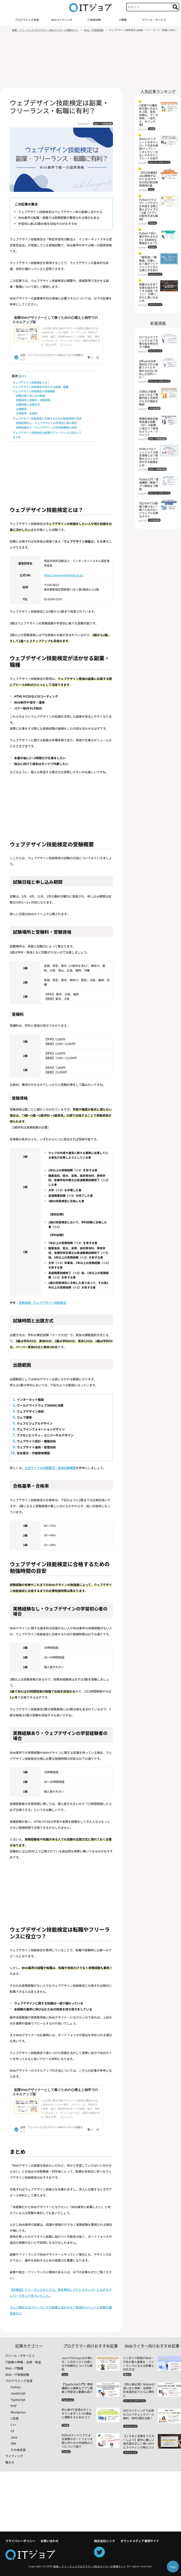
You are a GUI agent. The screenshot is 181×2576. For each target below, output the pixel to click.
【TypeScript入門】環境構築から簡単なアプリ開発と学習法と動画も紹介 (77, 2388)
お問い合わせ (50, 2541)
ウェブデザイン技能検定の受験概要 (34, 391)
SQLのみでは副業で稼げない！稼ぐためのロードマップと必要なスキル (148, 509)
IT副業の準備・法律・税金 (23, 2362)
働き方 (9, 2462)
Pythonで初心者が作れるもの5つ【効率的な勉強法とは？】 (148, 237)
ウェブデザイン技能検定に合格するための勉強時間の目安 (47, 418)
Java (14, 2437)
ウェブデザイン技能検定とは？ (31, 382)
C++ (13, 2424)
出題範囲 (21, 408)
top (173, 2566)
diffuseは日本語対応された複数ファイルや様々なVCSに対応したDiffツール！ (148, 369)
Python (16, 2387)
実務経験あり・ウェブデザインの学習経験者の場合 (46, 427)
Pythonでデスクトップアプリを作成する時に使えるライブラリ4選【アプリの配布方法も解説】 (148, 209)
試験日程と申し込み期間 (30, 395)
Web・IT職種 (14, 2368)
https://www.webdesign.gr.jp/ (63, 575)
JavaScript (18, 2393)
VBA (13, 2443)
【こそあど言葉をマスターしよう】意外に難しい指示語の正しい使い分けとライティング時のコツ (138, 2441)
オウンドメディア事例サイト (139, 2541)
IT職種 (123, 20)
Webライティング (61, 20)
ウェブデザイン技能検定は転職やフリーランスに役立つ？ (47, 432)
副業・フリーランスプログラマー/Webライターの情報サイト (89, 2566)
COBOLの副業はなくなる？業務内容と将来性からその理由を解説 (148, 397)
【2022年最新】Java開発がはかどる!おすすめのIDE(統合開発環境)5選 (148, 179)
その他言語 (18, 2450)
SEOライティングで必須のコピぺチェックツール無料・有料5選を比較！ (138, 2414)
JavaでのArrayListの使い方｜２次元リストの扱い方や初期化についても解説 (77, 2363)
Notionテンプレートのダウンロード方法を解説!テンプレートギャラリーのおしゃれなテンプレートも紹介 (148, 148)
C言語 (15, 2418)
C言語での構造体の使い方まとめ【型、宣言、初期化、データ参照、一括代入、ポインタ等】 (148, 114)
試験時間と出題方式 (28, 404)
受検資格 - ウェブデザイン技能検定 (42, 1302)
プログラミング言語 (27, 20)
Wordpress (18, 2412)
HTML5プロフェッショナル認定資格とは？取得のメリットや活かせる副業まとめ (148, 457)
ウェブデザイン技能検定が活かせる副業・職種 (40, 386)
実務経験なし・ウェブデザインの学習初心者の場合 (46, 422)
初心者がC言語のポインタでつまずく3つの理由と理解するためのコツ (77, 2413)
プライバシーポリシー (20, 2541)
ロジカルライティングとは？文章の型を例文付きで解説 (148, 341)
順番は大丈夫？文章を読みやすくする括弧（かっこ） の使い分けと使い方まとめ (148, 292)
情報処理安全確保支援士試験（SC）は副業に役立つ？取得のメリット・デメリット (148, 426)
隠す (22, 376)
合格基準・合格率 (26, 413)
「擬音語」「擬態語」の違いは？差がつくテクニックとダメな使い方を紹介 (148, 263)
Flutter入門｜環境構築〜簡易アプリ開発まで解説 (148, 484)
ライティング (14, 2456)
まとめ (17, 436)
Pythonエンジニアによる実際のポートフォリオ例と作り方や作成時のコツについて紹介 (77, 2440)
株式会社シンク (104, 2541)
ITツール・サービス (154, 20)
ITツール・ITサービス (20, 2355)
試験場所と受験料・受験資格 (33, 400)
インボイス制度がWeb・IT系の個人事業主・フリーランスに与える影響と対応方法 (138, 2363)
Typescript (18, 2399)
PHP (14, 2406)
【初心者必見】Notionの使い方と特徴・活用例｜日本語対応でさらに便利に (139, 2390)
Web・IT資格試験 (103, 123)
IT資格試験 (94, 20)
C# (12, 2431)
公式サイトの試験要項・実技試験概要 (50, 1468)
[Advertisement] (90, 60)
